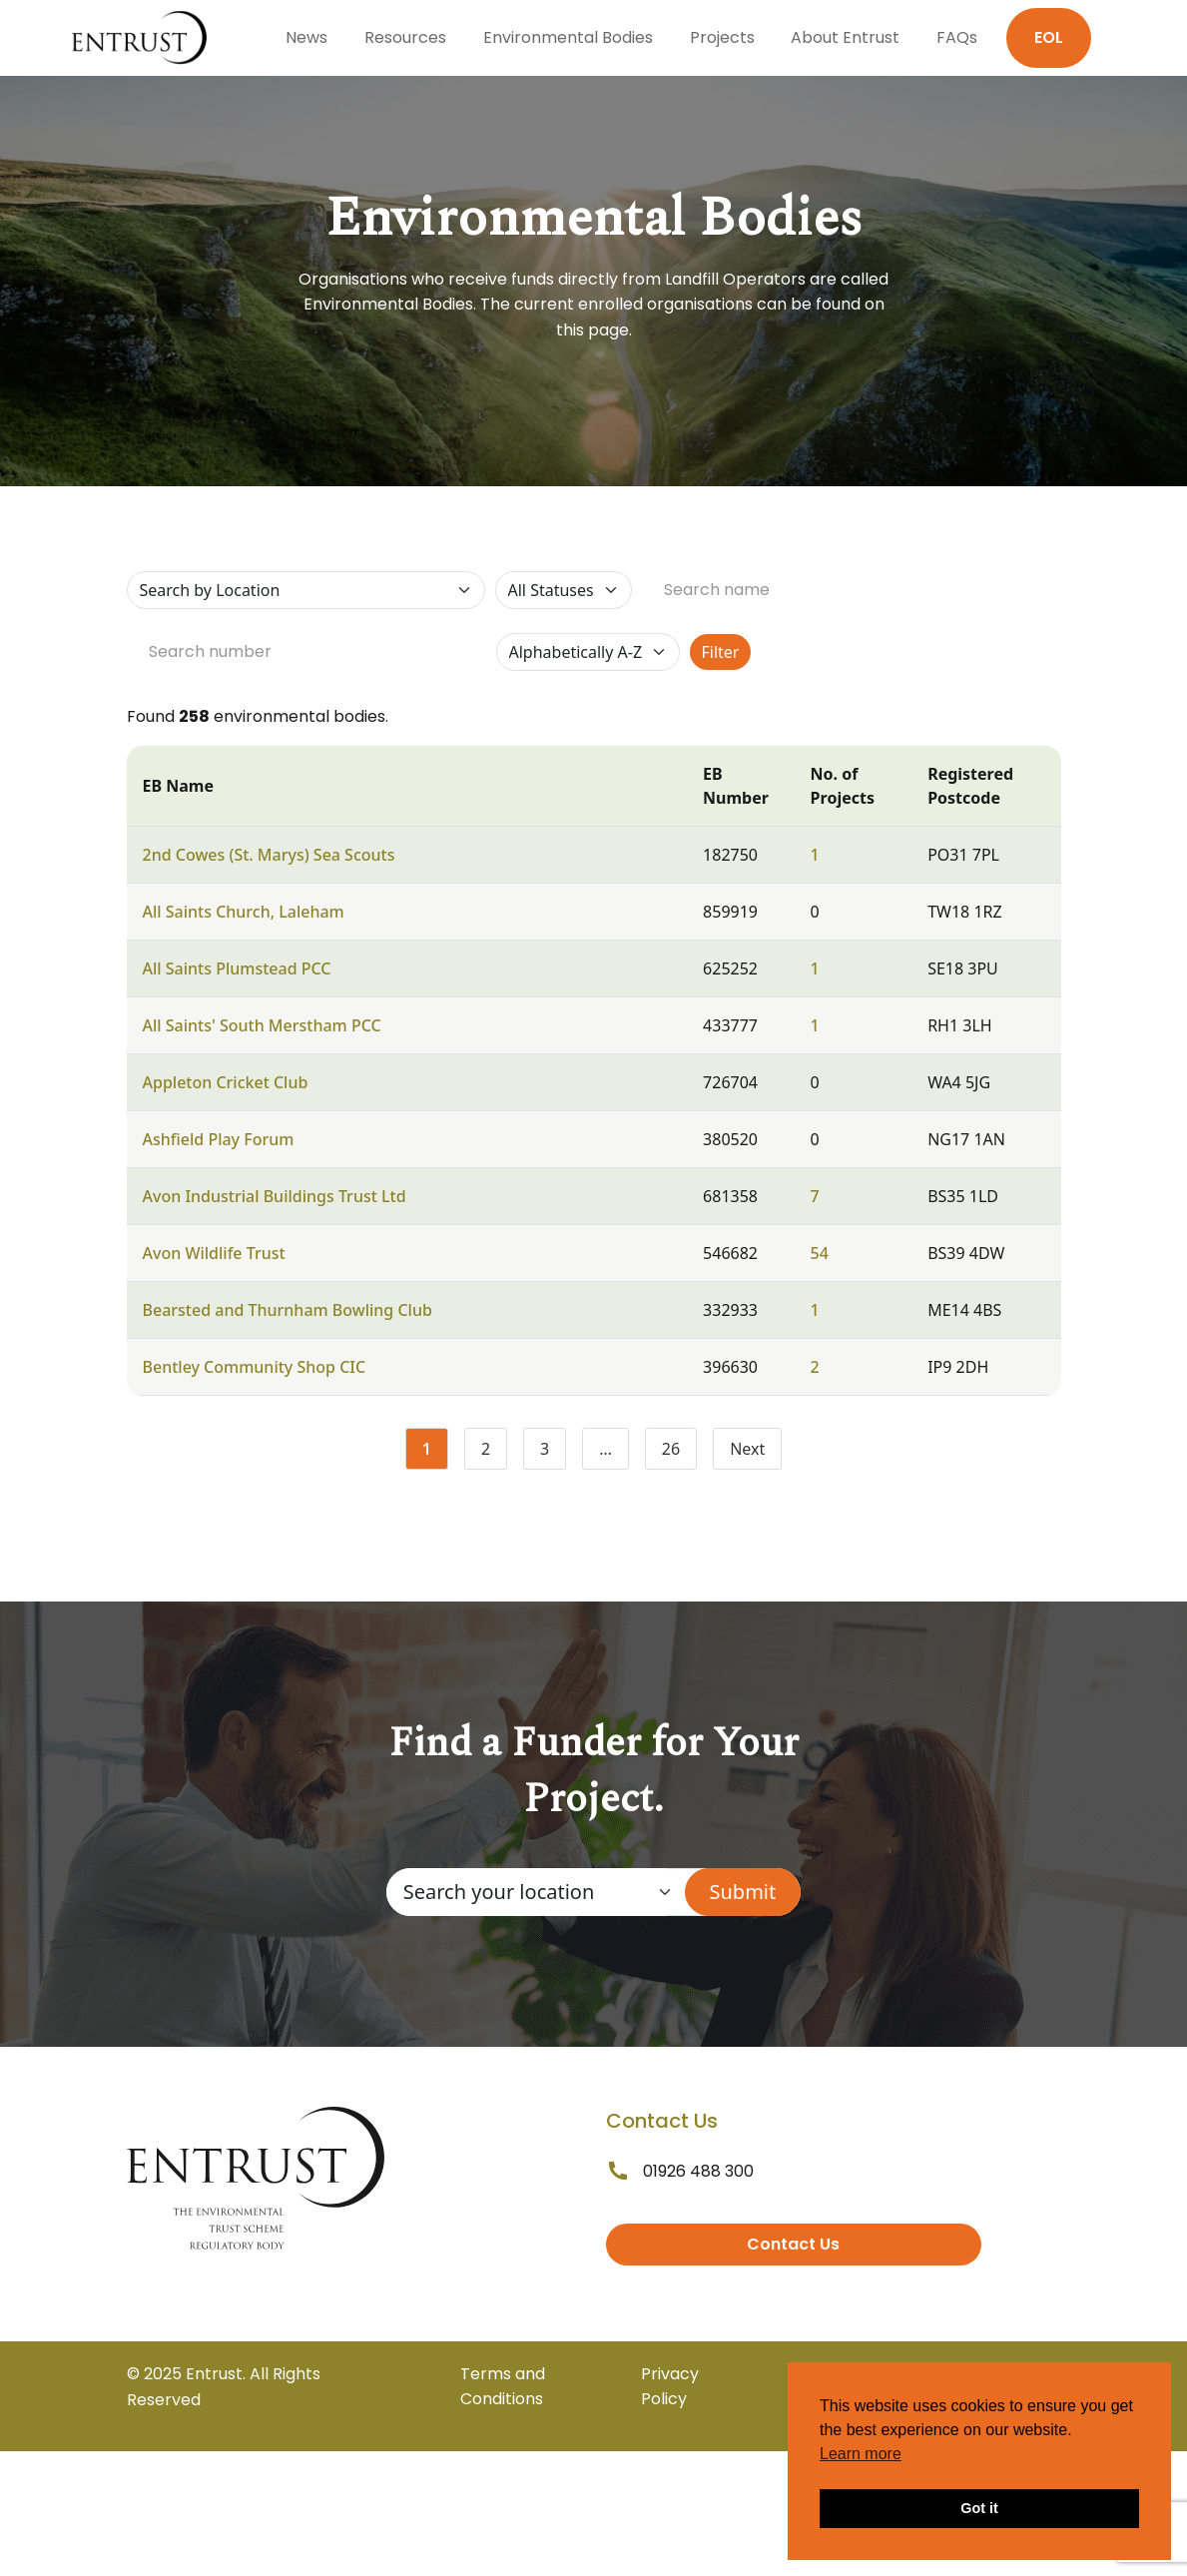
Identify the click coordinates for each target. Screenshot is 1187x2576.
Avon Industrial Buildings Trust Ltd (274, 1196)
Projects (722, 37)
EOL (1048, 37)
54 (820, 1253)
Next (747, 1449)
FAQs (956, 37)
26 (679, 1453)
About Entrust (845, 37)
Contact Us (793, 2244)
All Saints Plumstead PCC (237, 968)
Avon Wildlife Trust (214, 1253)
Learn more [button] (860, 2453)
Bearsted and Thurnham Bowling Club (287, 1310)
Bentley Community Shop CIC (254, 1367)
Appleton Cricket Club (225, 1082)
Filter (721, 652)
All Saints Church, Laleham (243, 912)
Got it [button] (979, 2508)
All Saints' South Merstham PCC (262, 1025)
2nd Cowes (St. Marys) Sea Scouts (269, 855)
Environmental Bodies (568, 37)
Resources (405, 37)
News (306, 37)
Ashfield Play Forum (219, 1139)
